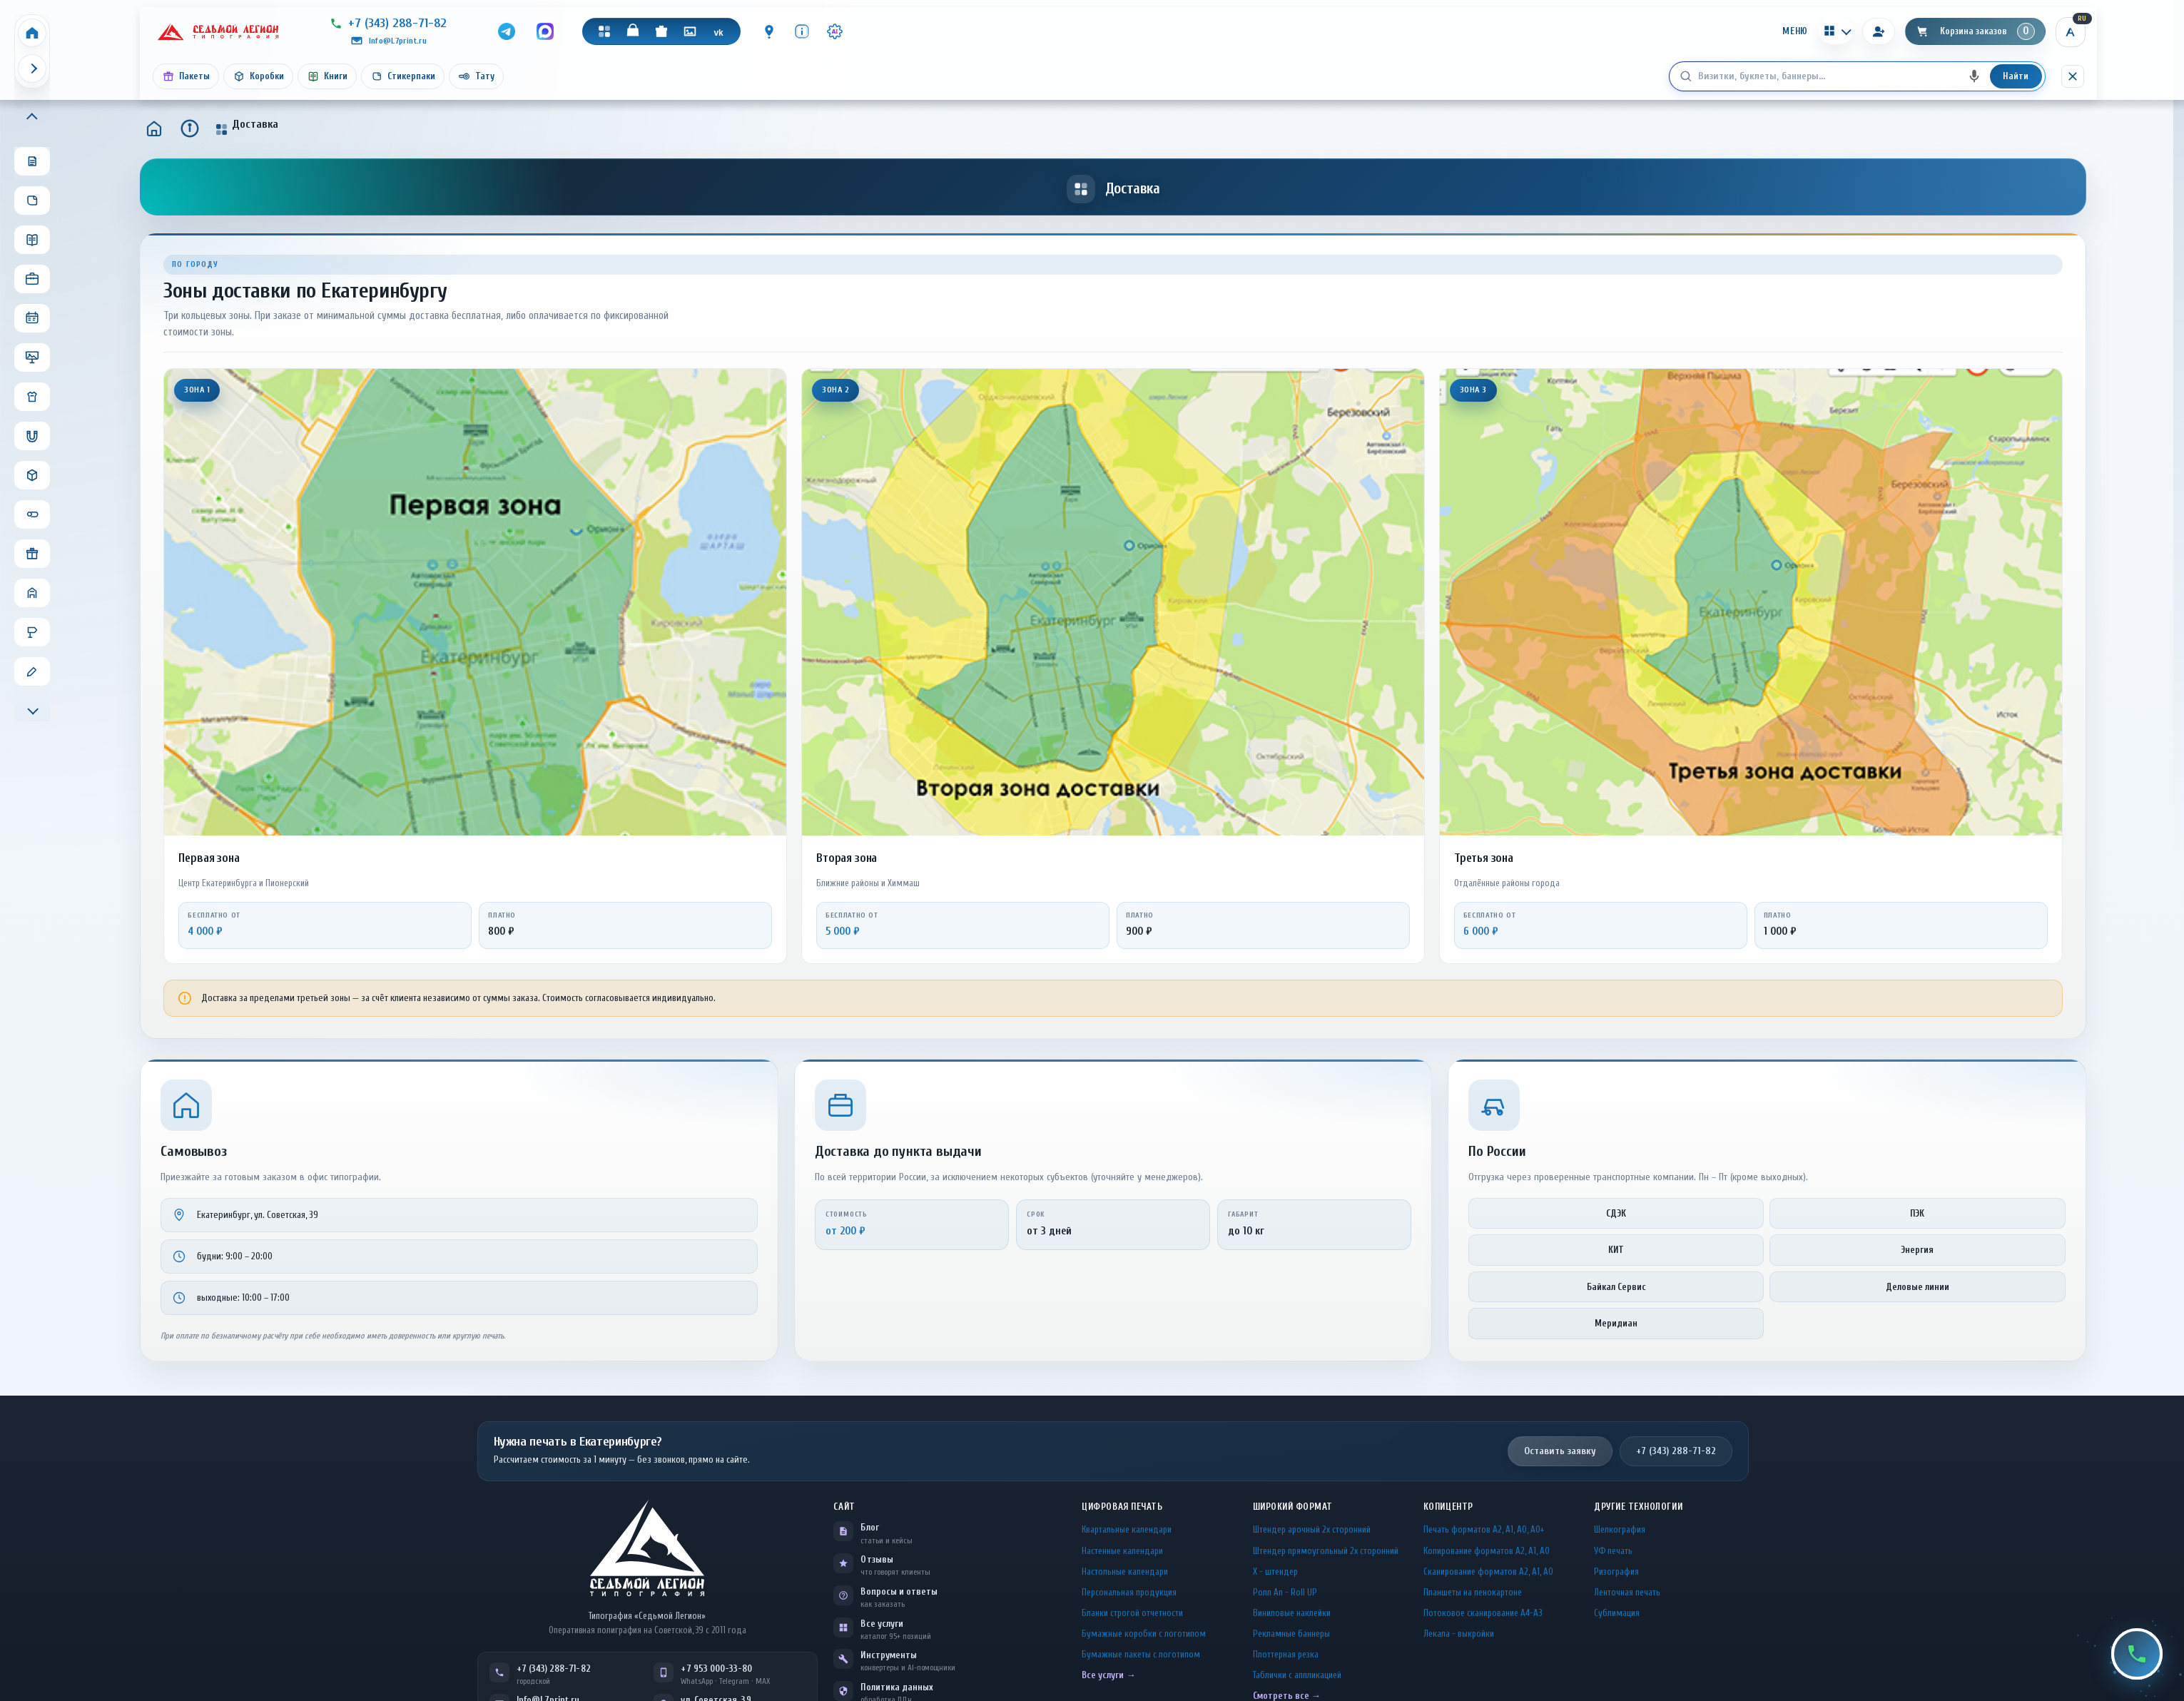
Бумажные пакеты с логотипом (1141, 1654)
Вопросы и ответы (899, 1591)
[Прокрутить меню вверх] (32, 118)
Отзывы (876, 1559)
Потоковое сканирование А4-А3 (1483, 1613)
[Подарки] (661, 31)
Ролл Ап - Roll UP (1285, 1592)
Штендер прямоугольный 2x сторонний (1325, 1550)
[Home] (32, 33)
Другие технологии (1638, 1506)
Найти (2015, 76)
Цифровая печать (1122, 1506)
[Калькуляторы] (1835, 30)
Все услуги (881, 1623)
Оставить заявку (1560, 1451)
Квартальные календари (1127, 1529)
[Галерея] (690, 31)
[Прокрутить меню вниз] (32, 709)
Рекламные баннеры (1291, 1633)
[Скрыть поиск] (2072, 76)
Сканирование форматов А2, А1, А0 (1488, 1571)
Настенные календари (1122, 1550)
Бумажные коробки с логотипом (1144, 1633)
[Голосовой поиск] (1974, 76)
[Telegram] (506, 31)
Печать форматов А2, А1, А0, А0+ (1483, 1529)
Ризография (1616, 1571)
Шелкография (1619, 1529)
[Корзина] (1975, 31)
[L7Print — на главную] (647, 1548)
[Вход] (1878, 31)
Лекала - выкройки (1458, 1633)
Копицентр (1448, 1506)
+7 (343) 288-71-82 (1676, 1451)
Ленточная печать (1627, 1592)
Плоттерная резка (1286, 1654)
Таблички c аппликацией (1297, 1675)
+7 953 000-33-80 (716, 1668)
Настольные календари (1125, 1571)
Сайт (844, 1506)
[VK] (718, 31)
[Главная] (154, 128)
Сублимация (1617, 1613)
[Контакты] (769, 31)
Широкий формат (1293, 1506)
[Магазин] (633, 31)
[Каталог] (604, 31)
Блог (869, 1527)
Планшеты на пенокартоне (1472, 1592)
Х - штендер (1275, 1571)
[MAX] (545, 31)
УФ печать (1613, 1550)
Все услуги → (1108, 1675)
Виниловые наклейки (1292, 1613)
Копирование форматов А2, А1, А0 (1486, 1550)
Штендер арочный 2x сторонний (1312, 1529)
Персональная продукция (1129, 1592)
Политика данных (896, 1687)
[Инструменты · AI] (835, 31)
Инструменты (888, 1655)
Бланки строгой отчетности (1132, 1613)
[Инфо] (802, 31)
